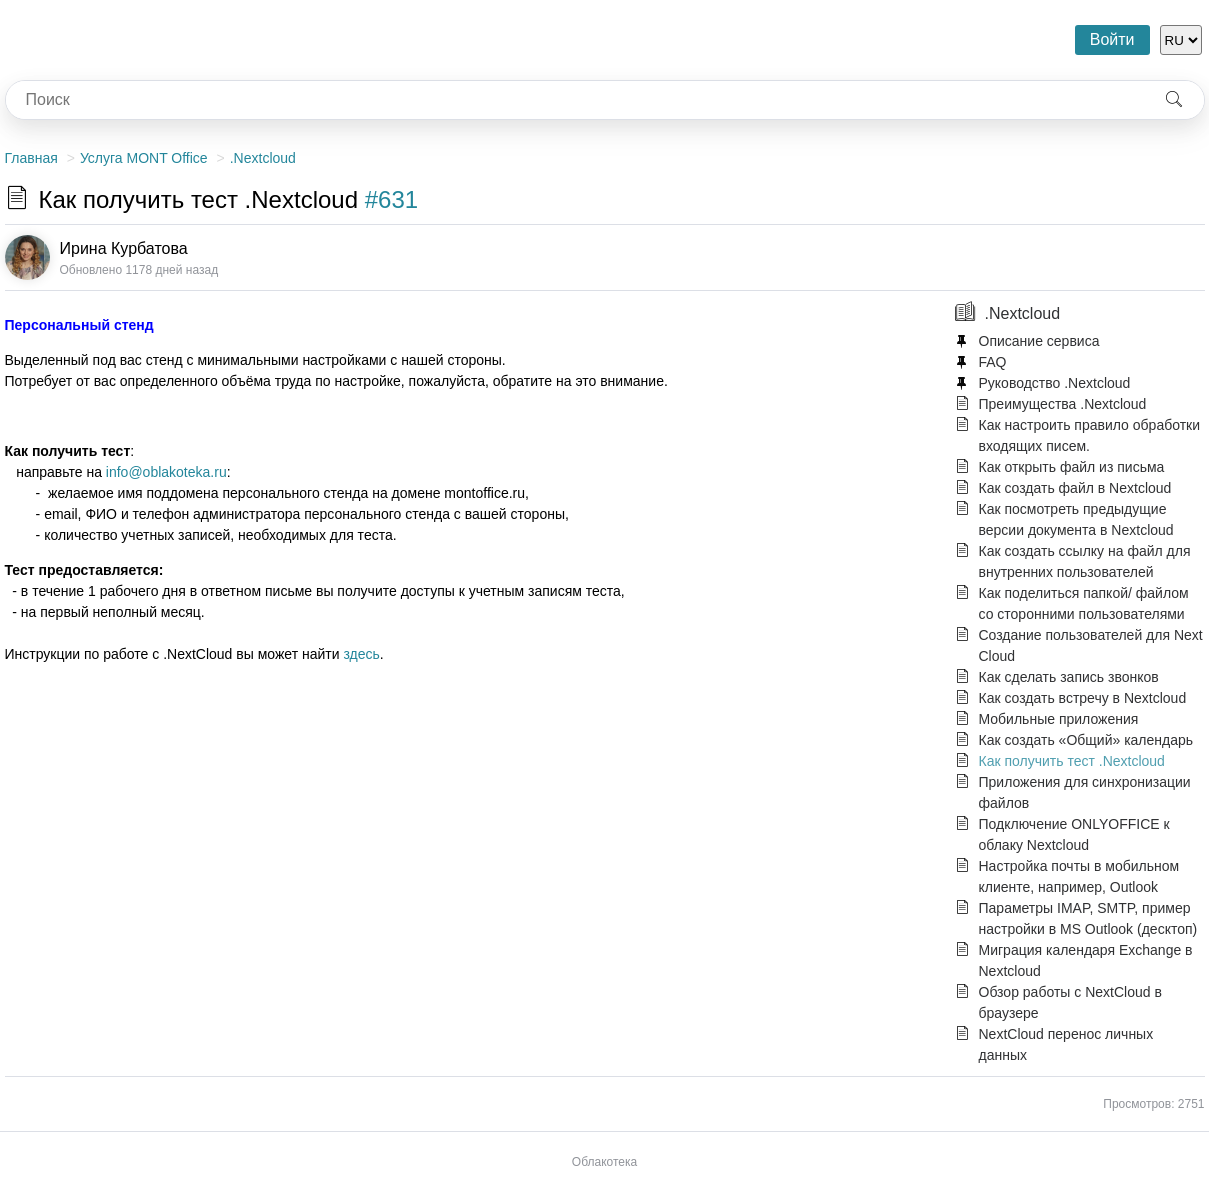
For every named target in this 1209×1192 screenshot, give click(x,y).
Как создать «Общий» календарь (1086, 740)
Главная (31, 158)
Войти (1112, 39)
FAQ (993, 362)
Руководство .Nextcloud (1055, 383)
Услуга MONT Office (144, 158)
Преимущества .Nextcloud (1063, 404)
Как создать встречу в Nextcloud (1083, 698)
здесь (361, 654)
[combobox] (575, 100)
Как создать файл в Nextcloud (1075, 488)
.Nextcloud (263, 158)
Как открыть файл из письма (1072, 467)
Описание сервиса (1039, 341)
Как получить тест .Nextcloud (1072, 761)
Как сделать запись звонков (1069, 677)
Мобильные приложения (1059, 719)
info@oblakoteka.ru (166, 472)
